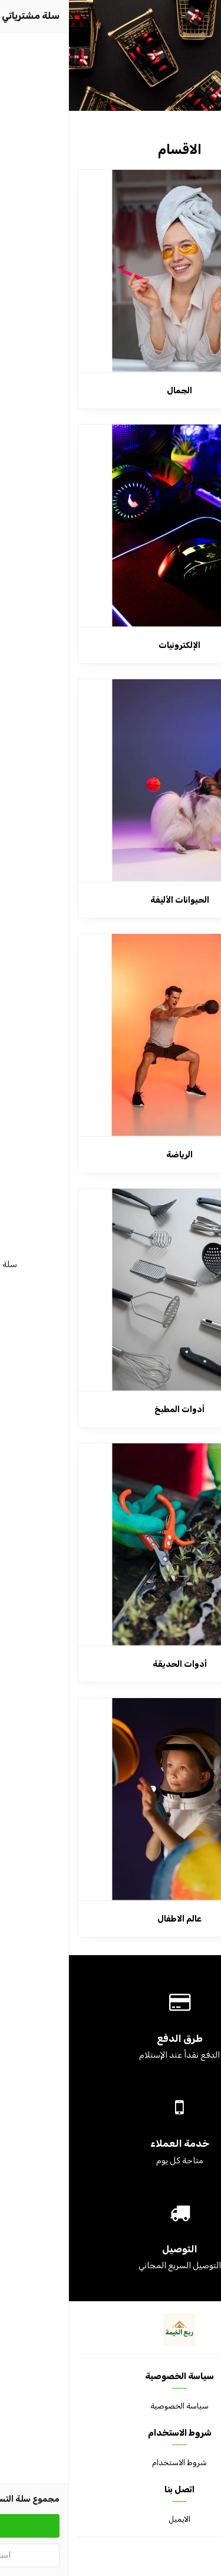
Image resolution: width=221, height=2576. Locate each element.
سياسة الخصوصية (110, 2405)
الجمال (110, 391)
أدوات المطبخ (110, 1409)
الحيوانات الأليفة (110, 900)
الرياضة (110, 1155)
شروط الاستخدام (110, 2462)
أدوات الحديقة (111, 1664)
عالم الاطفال (110, 1919)
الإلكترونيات (110, 645)
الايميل (110, 2519)
